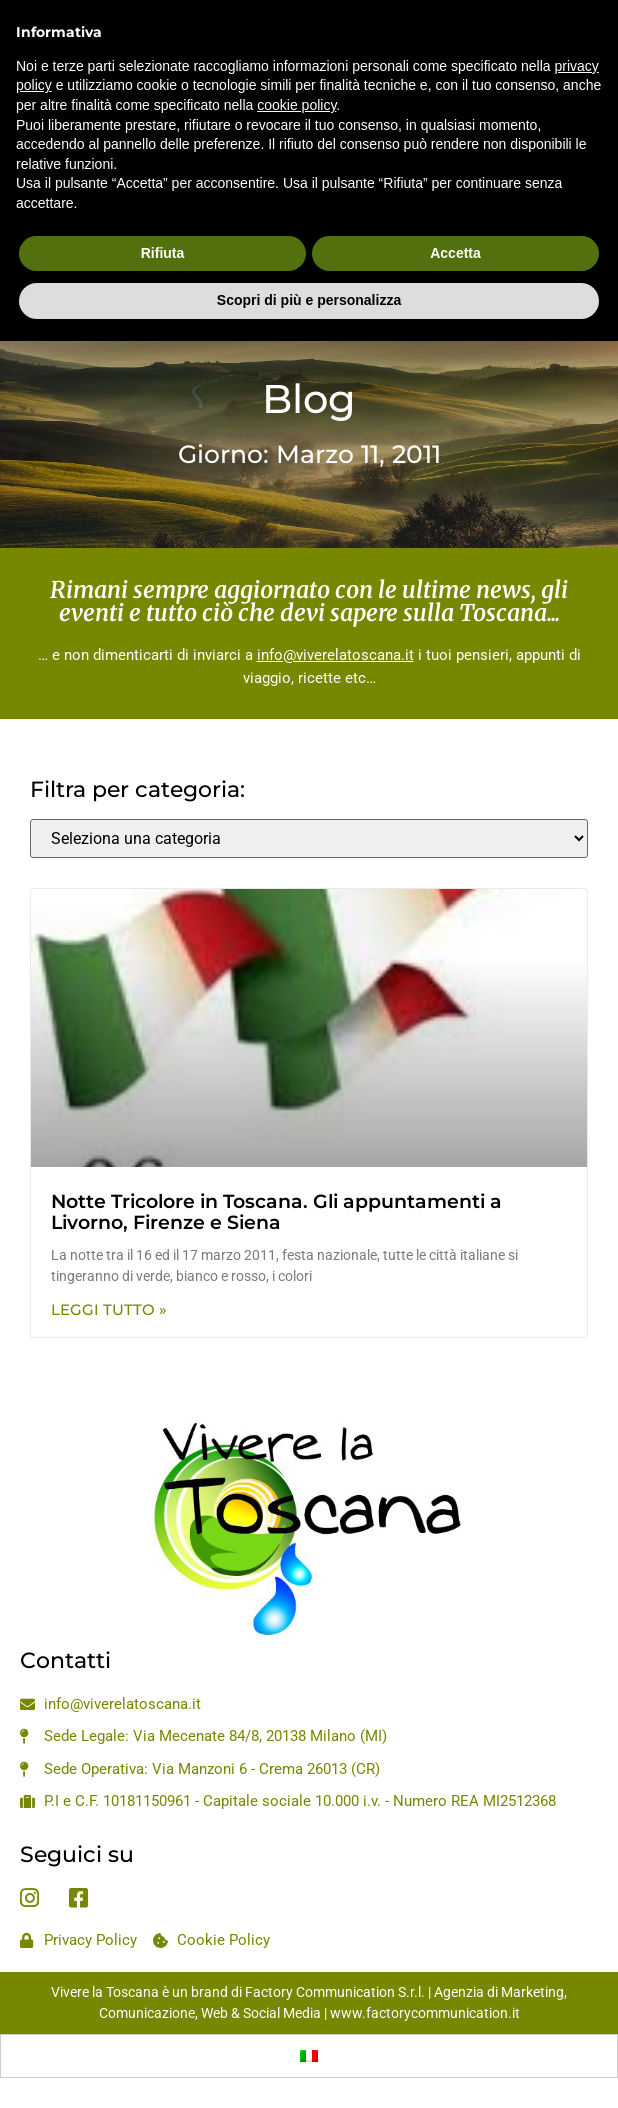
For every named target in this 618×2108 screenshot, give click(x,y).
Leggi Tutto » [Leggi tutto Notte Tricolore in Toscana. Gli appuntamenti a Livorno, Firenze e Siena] (109, 1309)
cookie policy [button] (296, 60)
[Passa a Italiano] (309, 2056)
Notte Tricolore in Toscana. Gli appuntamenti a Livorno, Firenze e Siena (276, 1212)
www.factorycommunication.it (425, 2013)
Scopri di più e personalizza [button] (309, 256)
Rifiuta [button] (163, 208)
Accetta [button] (455, 208)
